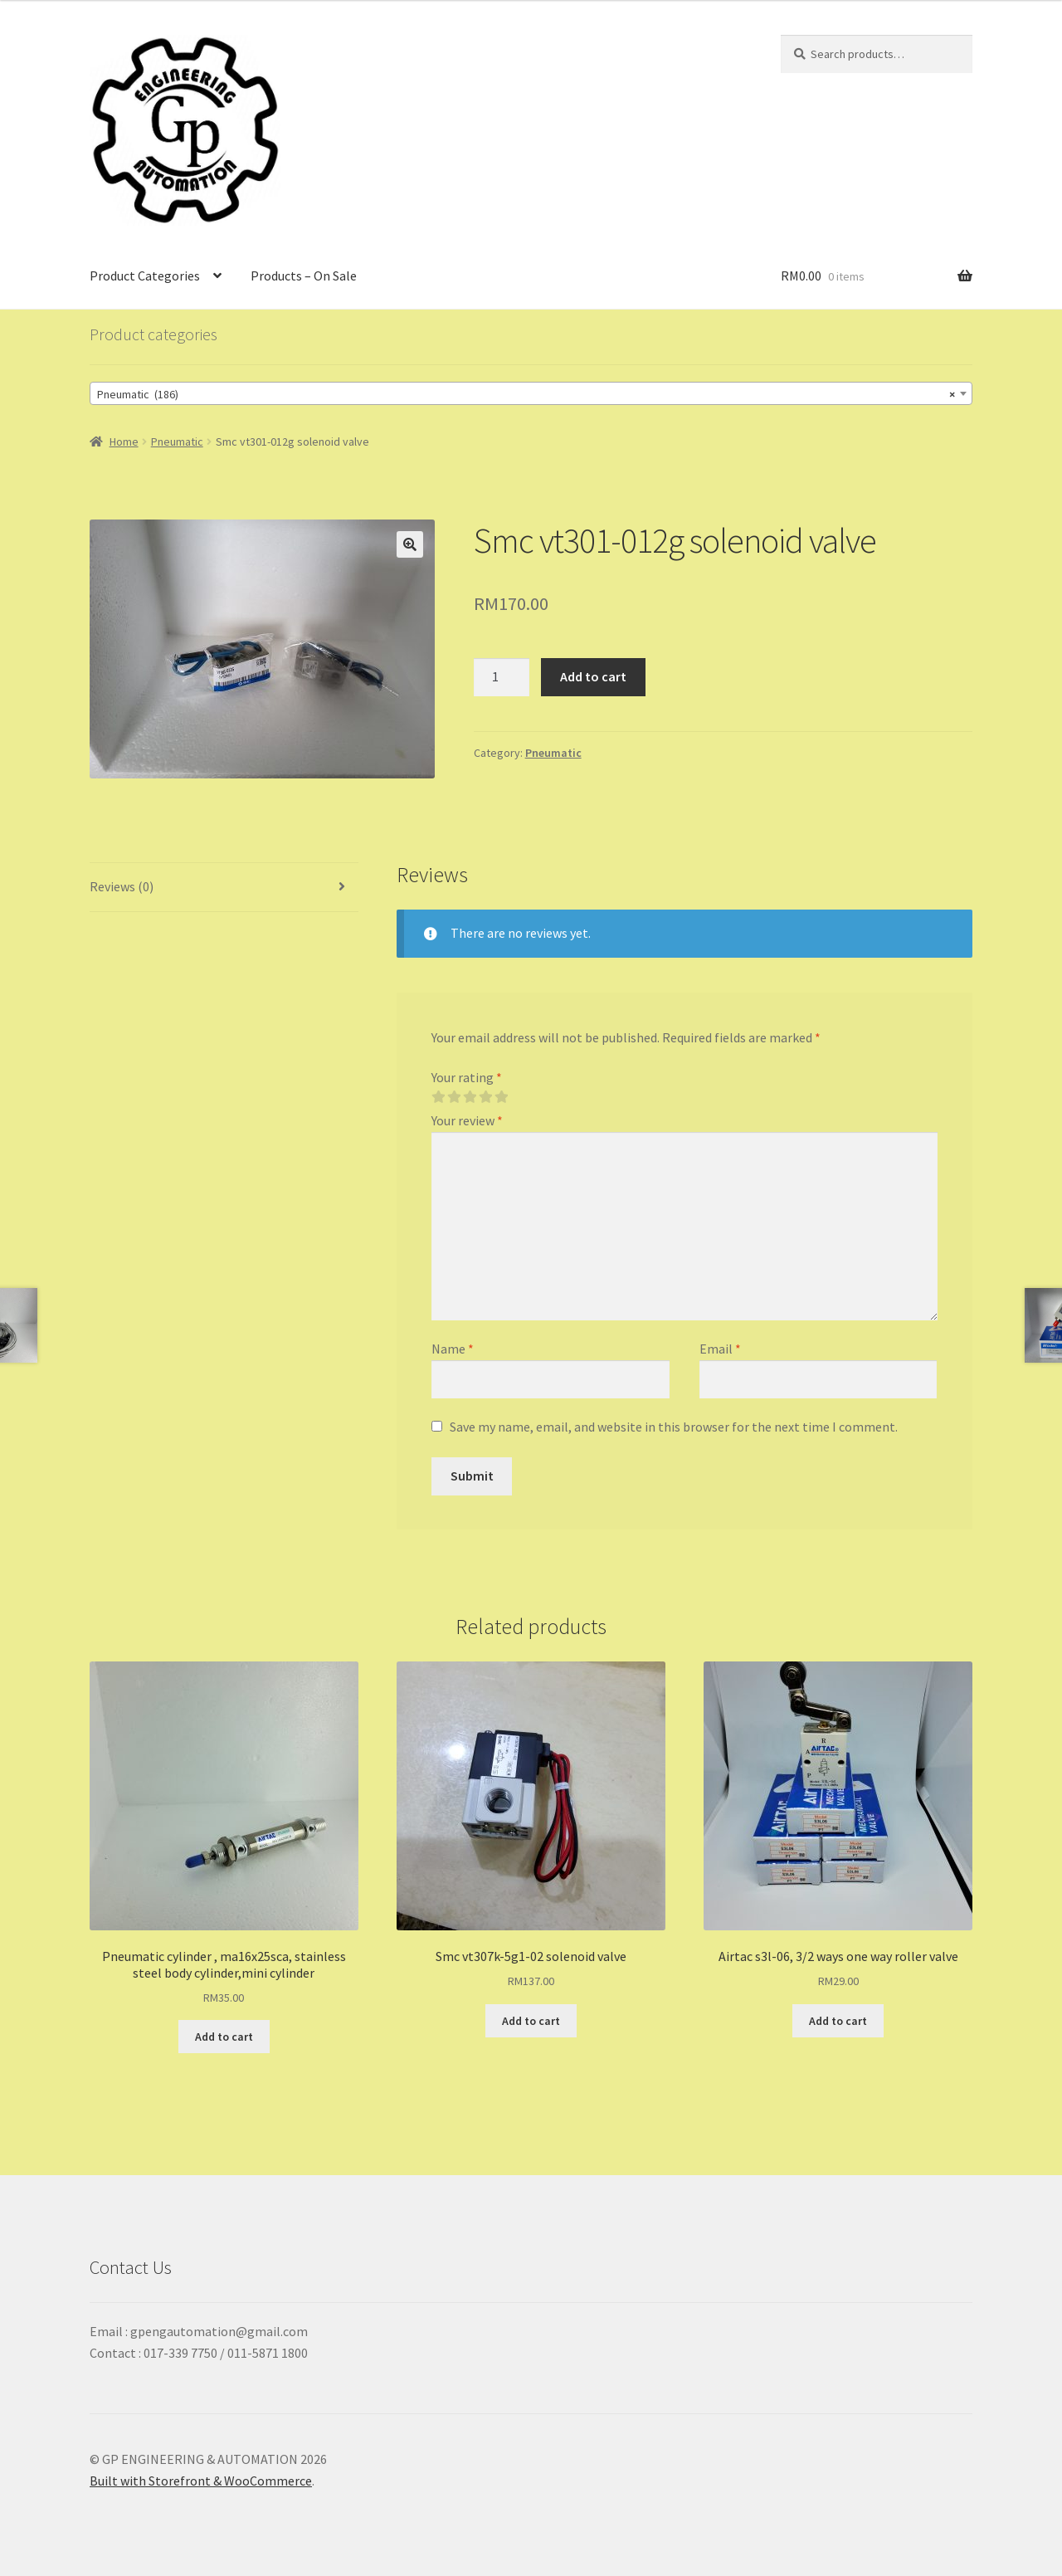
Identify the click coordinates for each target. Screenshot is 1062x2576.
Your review (467, 1120)
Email (720, 1348)
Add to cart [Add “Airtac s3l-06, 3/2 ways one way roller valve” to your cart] (838, 2020)
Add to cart (593, 676)
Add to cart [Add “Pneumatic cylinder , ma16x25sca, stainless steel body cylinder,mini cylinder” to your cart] (224, 2036)
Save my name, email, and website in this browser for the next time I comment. (674, 1426)
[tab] (224, 887)
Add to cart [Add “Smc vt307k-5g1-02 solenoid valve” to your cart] (531, 2020)
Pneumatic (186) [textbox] (526, 394)
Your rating (466, 1077)
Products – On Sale (304, 275)
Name (452, 1348)
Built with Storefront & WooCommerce (201, 2480)
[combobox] (531, 393)
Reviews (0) (121, 886)
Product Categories (145, 275)
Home (124, 441)
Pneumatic (177, 441)
